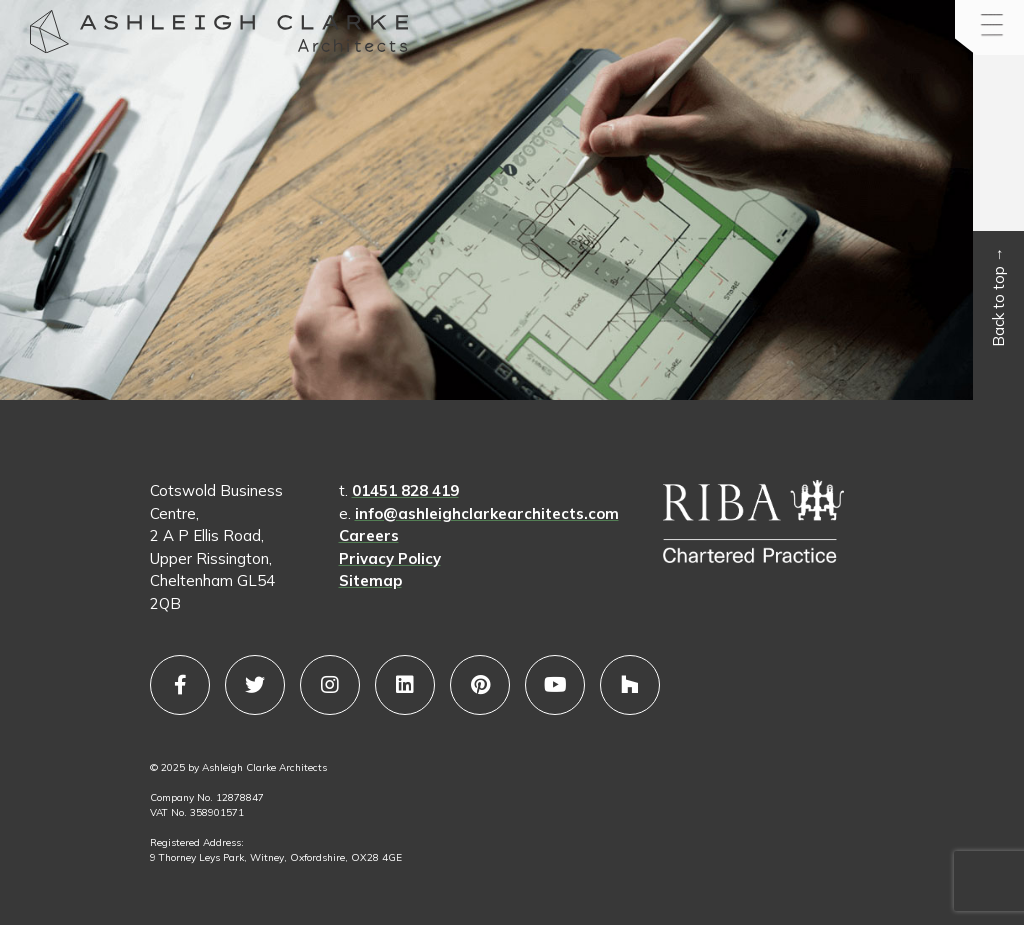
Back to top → (998, 298)
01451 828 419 (405, 490)
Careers (369, 535)
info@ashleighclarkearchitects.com (487, 513)
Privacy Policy (390, 558)
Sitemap (370, 580)
